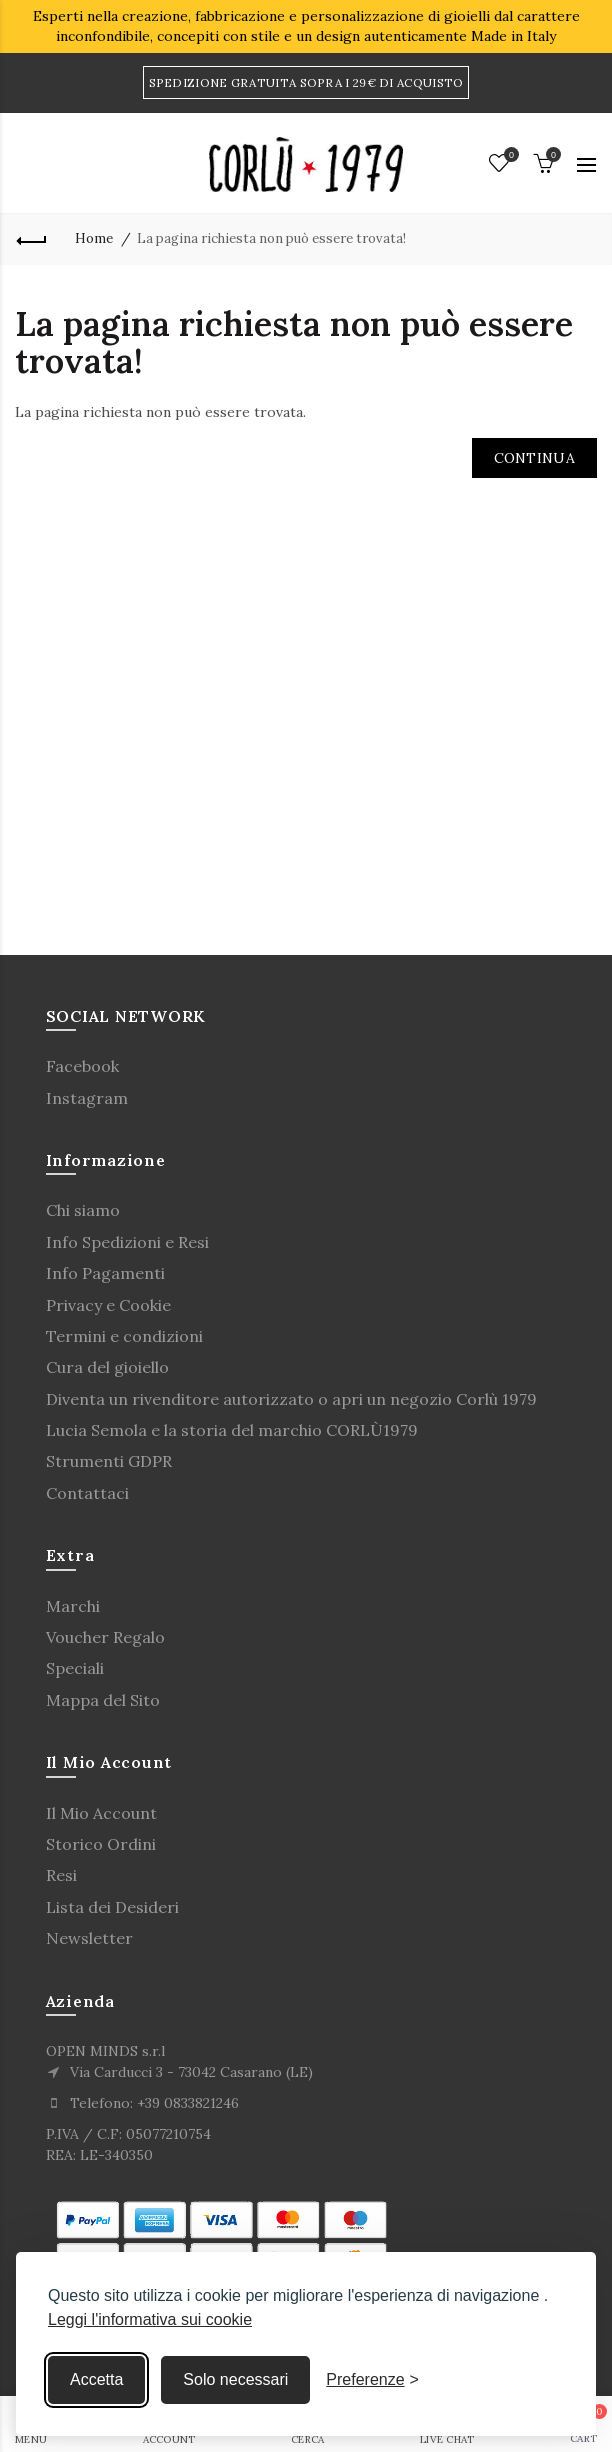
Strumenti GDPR (109, 1461)
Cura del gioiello (107, 1367)
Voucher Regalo (105, 1637)
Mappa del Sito (103, 1700)
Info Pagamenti (105, 1273)
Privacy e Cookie (108, 1305)
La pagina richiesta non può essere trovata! (271, 238)
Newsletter (89, 1938)
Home (94, 238)
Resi (61, 1875)
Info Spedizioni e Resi (127, 1242)
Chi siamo (83, 1210)
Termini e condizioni (124, 1336)
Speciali (75, 1668)
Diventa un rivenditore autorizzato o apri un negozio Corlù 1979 (291, 1399)
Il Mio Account (101, 1813)
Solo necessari (235, 2379)
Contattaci (87, 1493)
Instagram (87, 1098)
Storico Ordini (101, 1844)
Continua (534, 458)
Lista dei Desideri (112, 1907)
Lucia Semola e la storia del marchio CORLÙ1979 (232, 1430)
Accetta (96, 2379)
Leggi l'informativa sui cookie (150, 2319)
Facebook (82, 1066)
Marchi (73, 1606)
